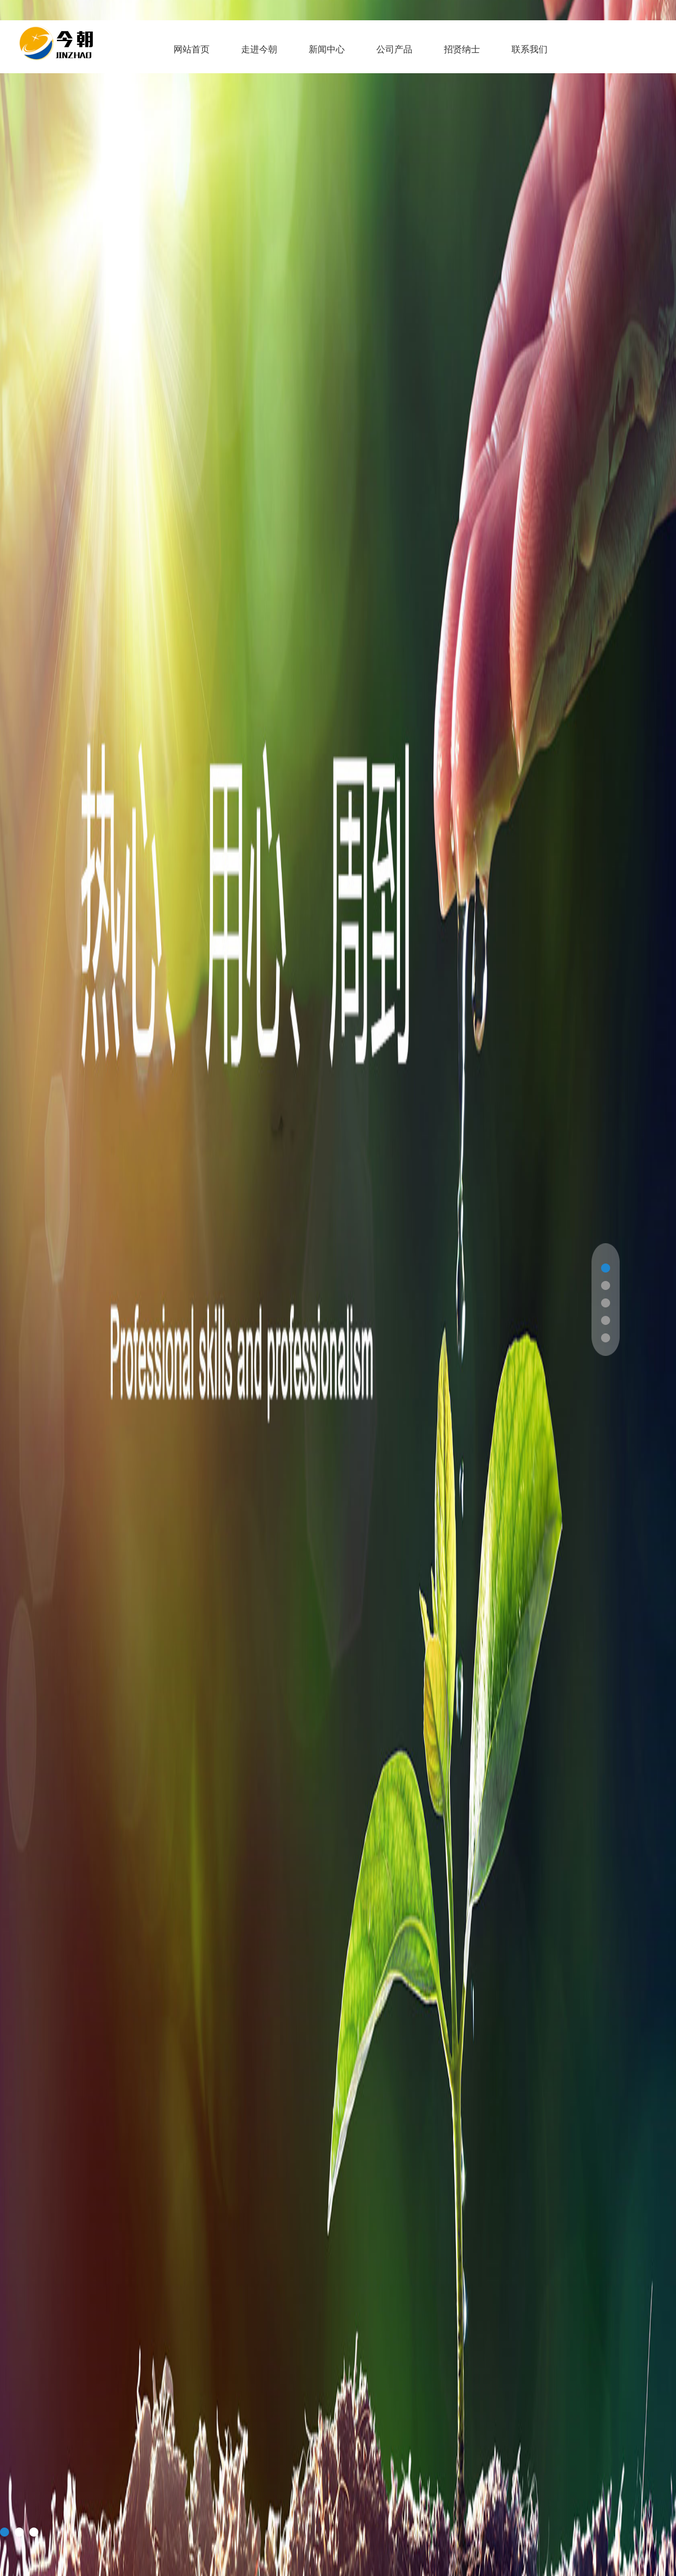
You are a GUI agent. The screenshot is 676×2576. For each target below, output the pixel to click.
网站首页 (192, 49)
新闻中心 (327, 49)
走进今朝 (259, 49)
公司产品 (394, 49)
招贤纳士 (462, 49)
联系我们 (530, 49)
